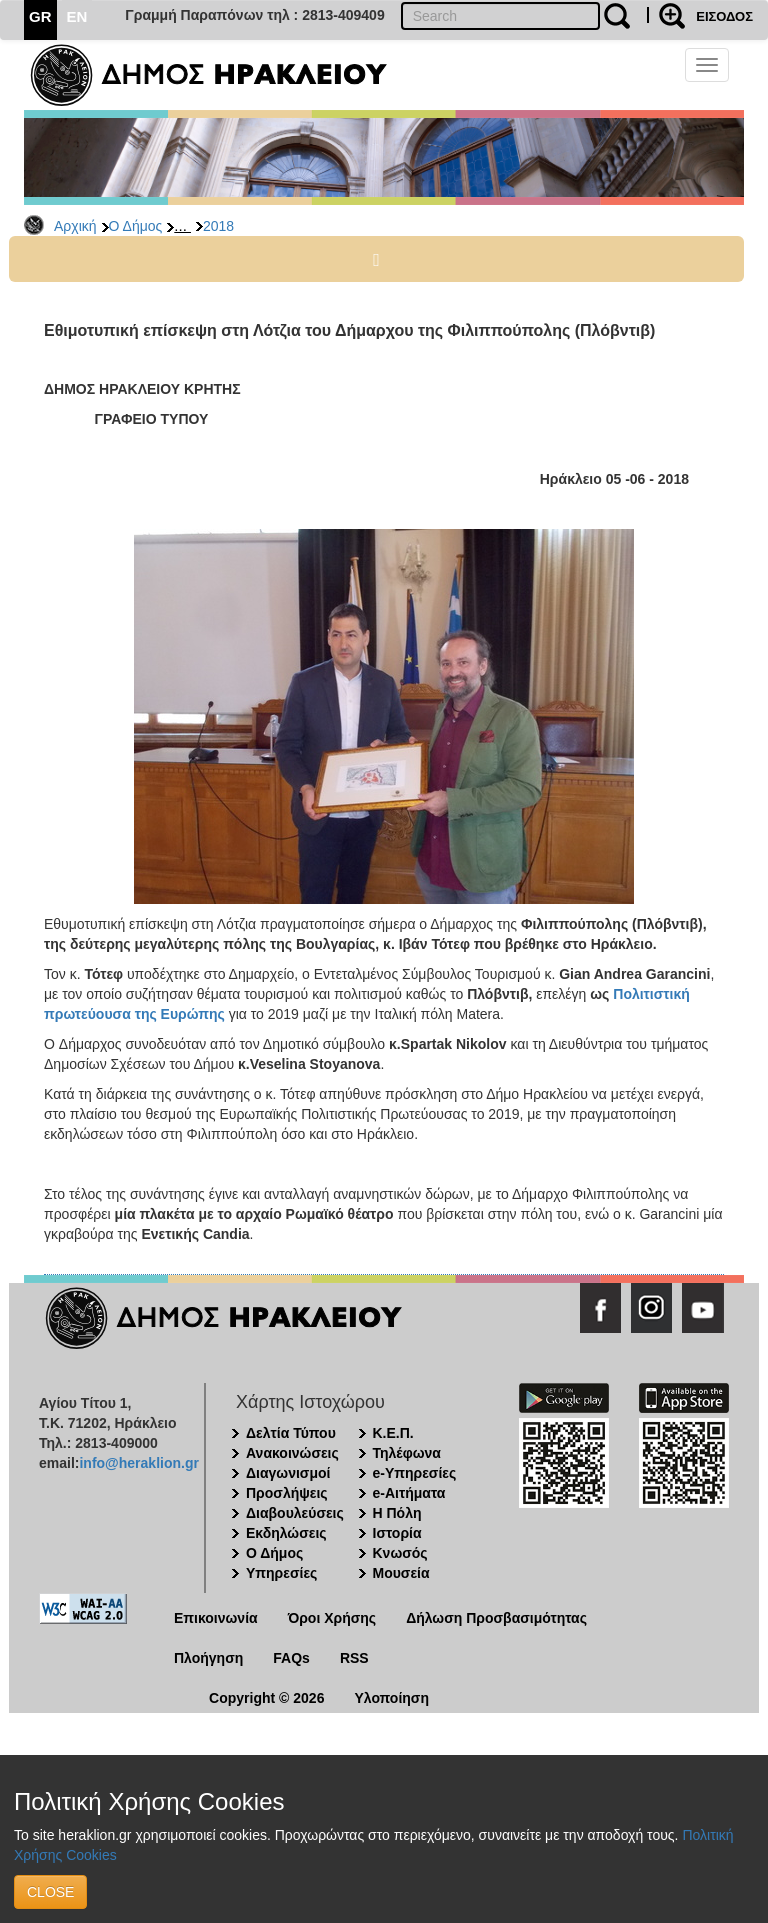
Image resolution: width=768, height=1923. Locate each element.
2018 (218, 226)
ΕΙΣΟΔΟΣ (724, 16)
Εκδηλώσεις (286, 1533)
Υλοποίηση (391, 1698)
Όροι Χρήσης (332, 1618)
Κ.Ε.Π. (393, 1433)
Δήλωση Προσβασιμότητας (496, 1618)
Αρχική (75, 226)
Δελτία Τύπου (291, 1433)
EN (77, 16)
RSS (354, 1658)
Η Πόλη (397, 1513)
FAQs (291, 1658)
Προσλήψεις (287, 1493)
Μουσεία (401, 1573)
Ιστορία (397, 1533)
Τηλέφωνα (407, 1453)
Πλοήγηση (208, 1658)
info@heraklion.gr (138, 1463)
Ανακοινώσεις (292, 1453)
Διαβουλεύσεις (295, 1513)
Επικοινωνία (216, 1618)
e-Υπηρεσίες (415, 1473)
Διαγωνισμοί (288, 1473)
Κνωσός (400, 1553)
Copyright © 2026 (266, 1698)
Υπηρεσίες (281, 1573)
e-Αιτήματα (409, 1493)
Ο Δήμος (136, 226)
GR (40, 16)
